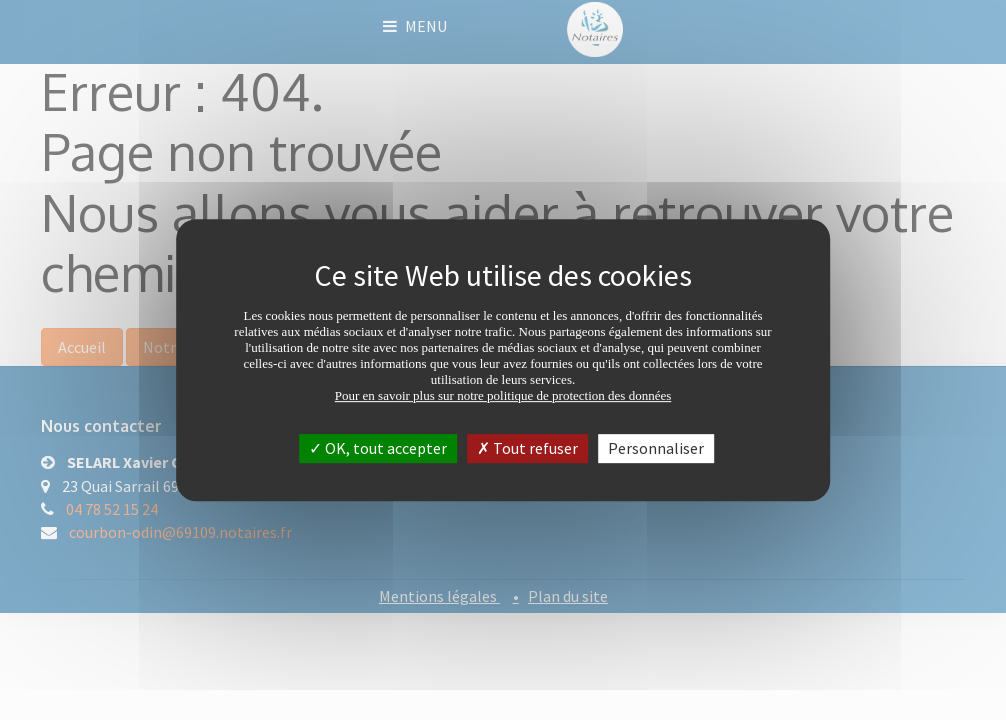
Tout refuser (527, 448)
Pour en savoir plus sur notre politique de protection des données (503, 395)
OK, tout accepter (378, 448)
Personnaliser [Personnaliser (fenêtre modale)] (656, 448)
